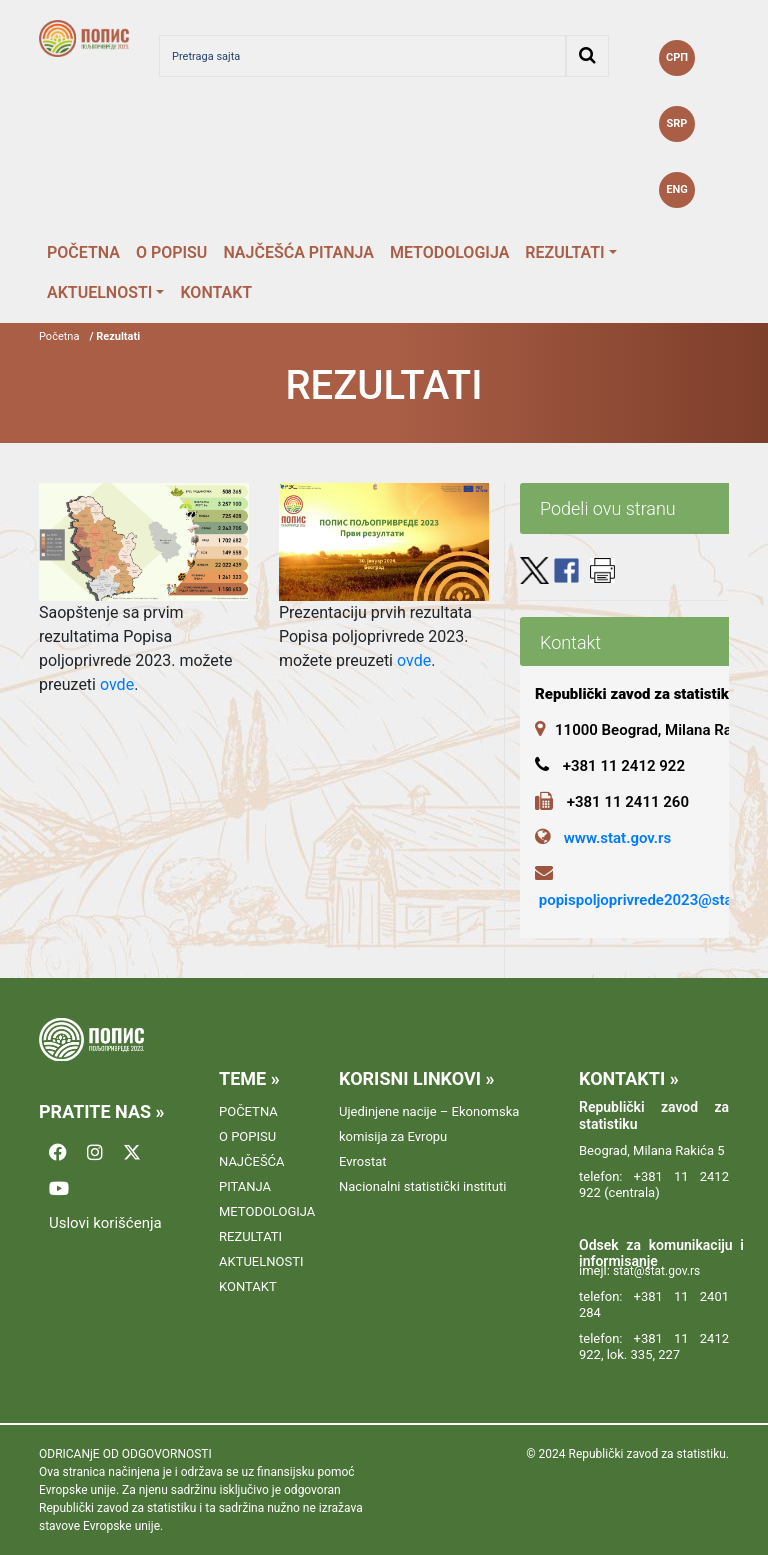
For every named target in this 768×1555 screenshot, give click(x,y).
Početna (59, 336)
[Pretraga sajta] (362, 56)
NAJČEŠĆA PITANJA (298, 252)
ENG (676, 189)
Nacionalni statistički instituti (422, 1186)
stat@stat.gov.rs (656, 1271)
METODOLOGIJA (449, 252)
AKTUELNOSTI (99, 292)
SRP (677, 123)
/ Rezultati (114, 336)
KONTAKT (216, 292)
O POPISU (171, 252)
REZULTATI (564, 252)
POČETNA (83, 252)
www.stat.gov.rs (617, 838)
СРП (677, 57)
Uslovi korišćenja (105, 1223)
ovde (117, 684)
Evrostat (363, 1161)
